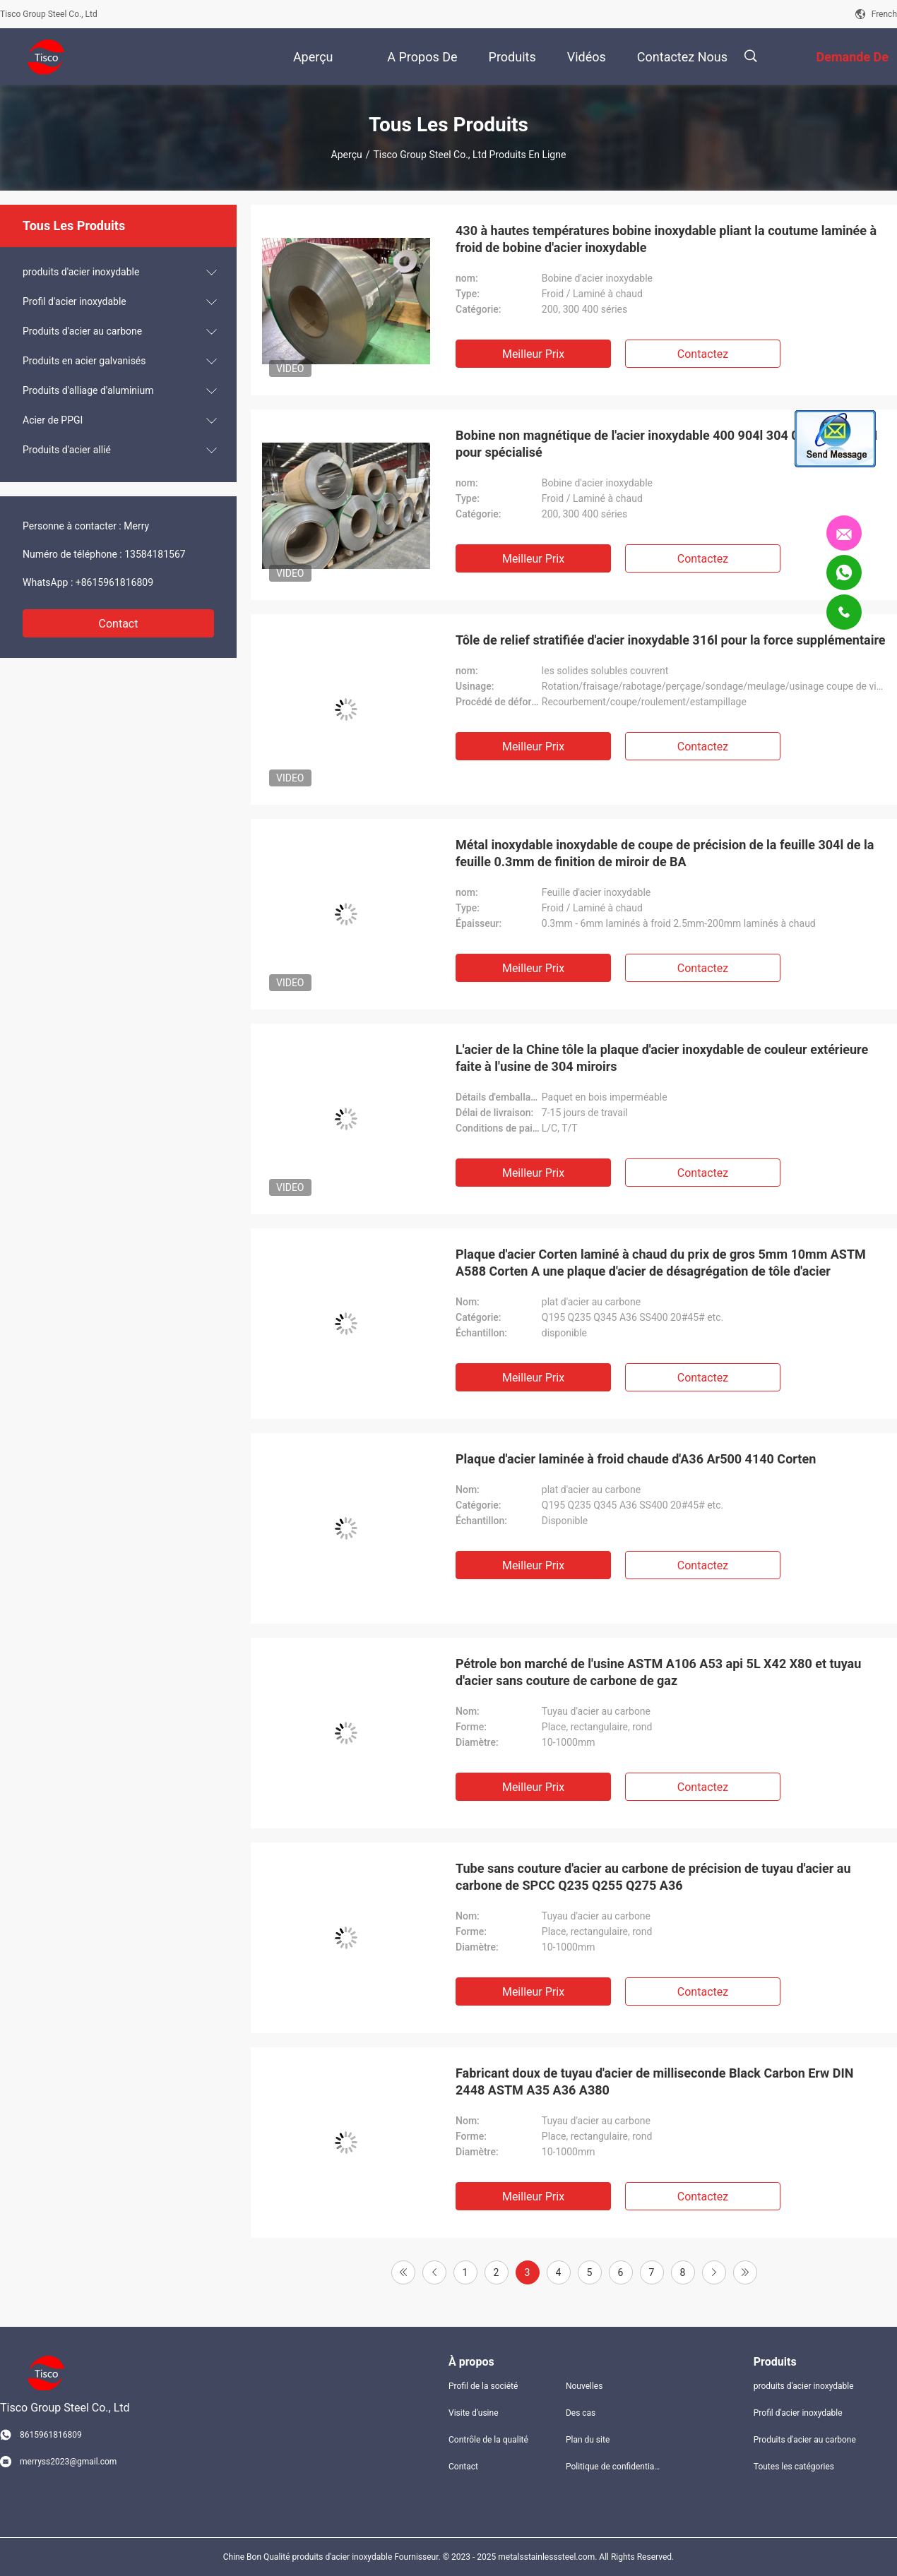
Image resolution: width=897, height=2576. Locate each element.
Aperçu (346, 154)
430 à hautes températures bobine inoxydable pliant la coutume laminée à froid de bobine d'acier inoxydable (666, 239)
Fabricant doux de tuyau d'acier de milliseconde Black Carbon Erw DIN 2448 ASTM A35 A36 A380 (654, 2081)
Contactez (702, 354)
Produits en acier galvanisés (84, 360)
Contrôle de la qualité (488, 2440)
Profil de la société (483, 2386)
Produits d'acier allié (67, 449)
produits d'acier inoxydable (81, 271)
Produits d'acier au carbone (82, 331)
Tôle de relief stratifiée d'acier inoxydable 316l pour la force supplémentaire (671, 640)
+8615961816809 (114, 582)
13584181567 (155, 554)
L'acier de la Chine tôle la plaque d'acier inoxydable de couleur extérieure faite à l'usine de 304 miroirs (662, 1058)
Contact (118, 623)
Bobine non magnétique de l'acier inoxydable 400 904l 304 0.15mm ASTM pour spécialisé (666, 444)
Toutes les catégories (794, 2467)
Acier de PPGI (53, 420)
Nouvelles (584, 2386)
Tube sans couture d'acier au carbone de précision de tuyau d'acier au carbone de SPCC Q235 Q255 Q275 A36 (653, 1877)
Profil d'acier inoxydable (74, 301)
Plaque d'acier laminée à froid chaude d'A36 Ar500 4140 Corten (636, 1458)
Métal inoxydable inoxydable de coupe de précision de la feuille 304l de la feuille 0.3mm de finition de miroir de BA (665, 853)
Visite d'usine (473, 2413)
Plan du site (588, 2440)
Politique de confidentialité (613, 2467)
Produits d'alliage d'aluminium (88, 390)
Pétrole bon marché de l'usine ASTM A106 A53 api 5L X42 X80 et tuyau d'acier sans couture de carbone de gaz (658, 1672)
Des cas (580, 2413)
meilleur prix (533, 354)
